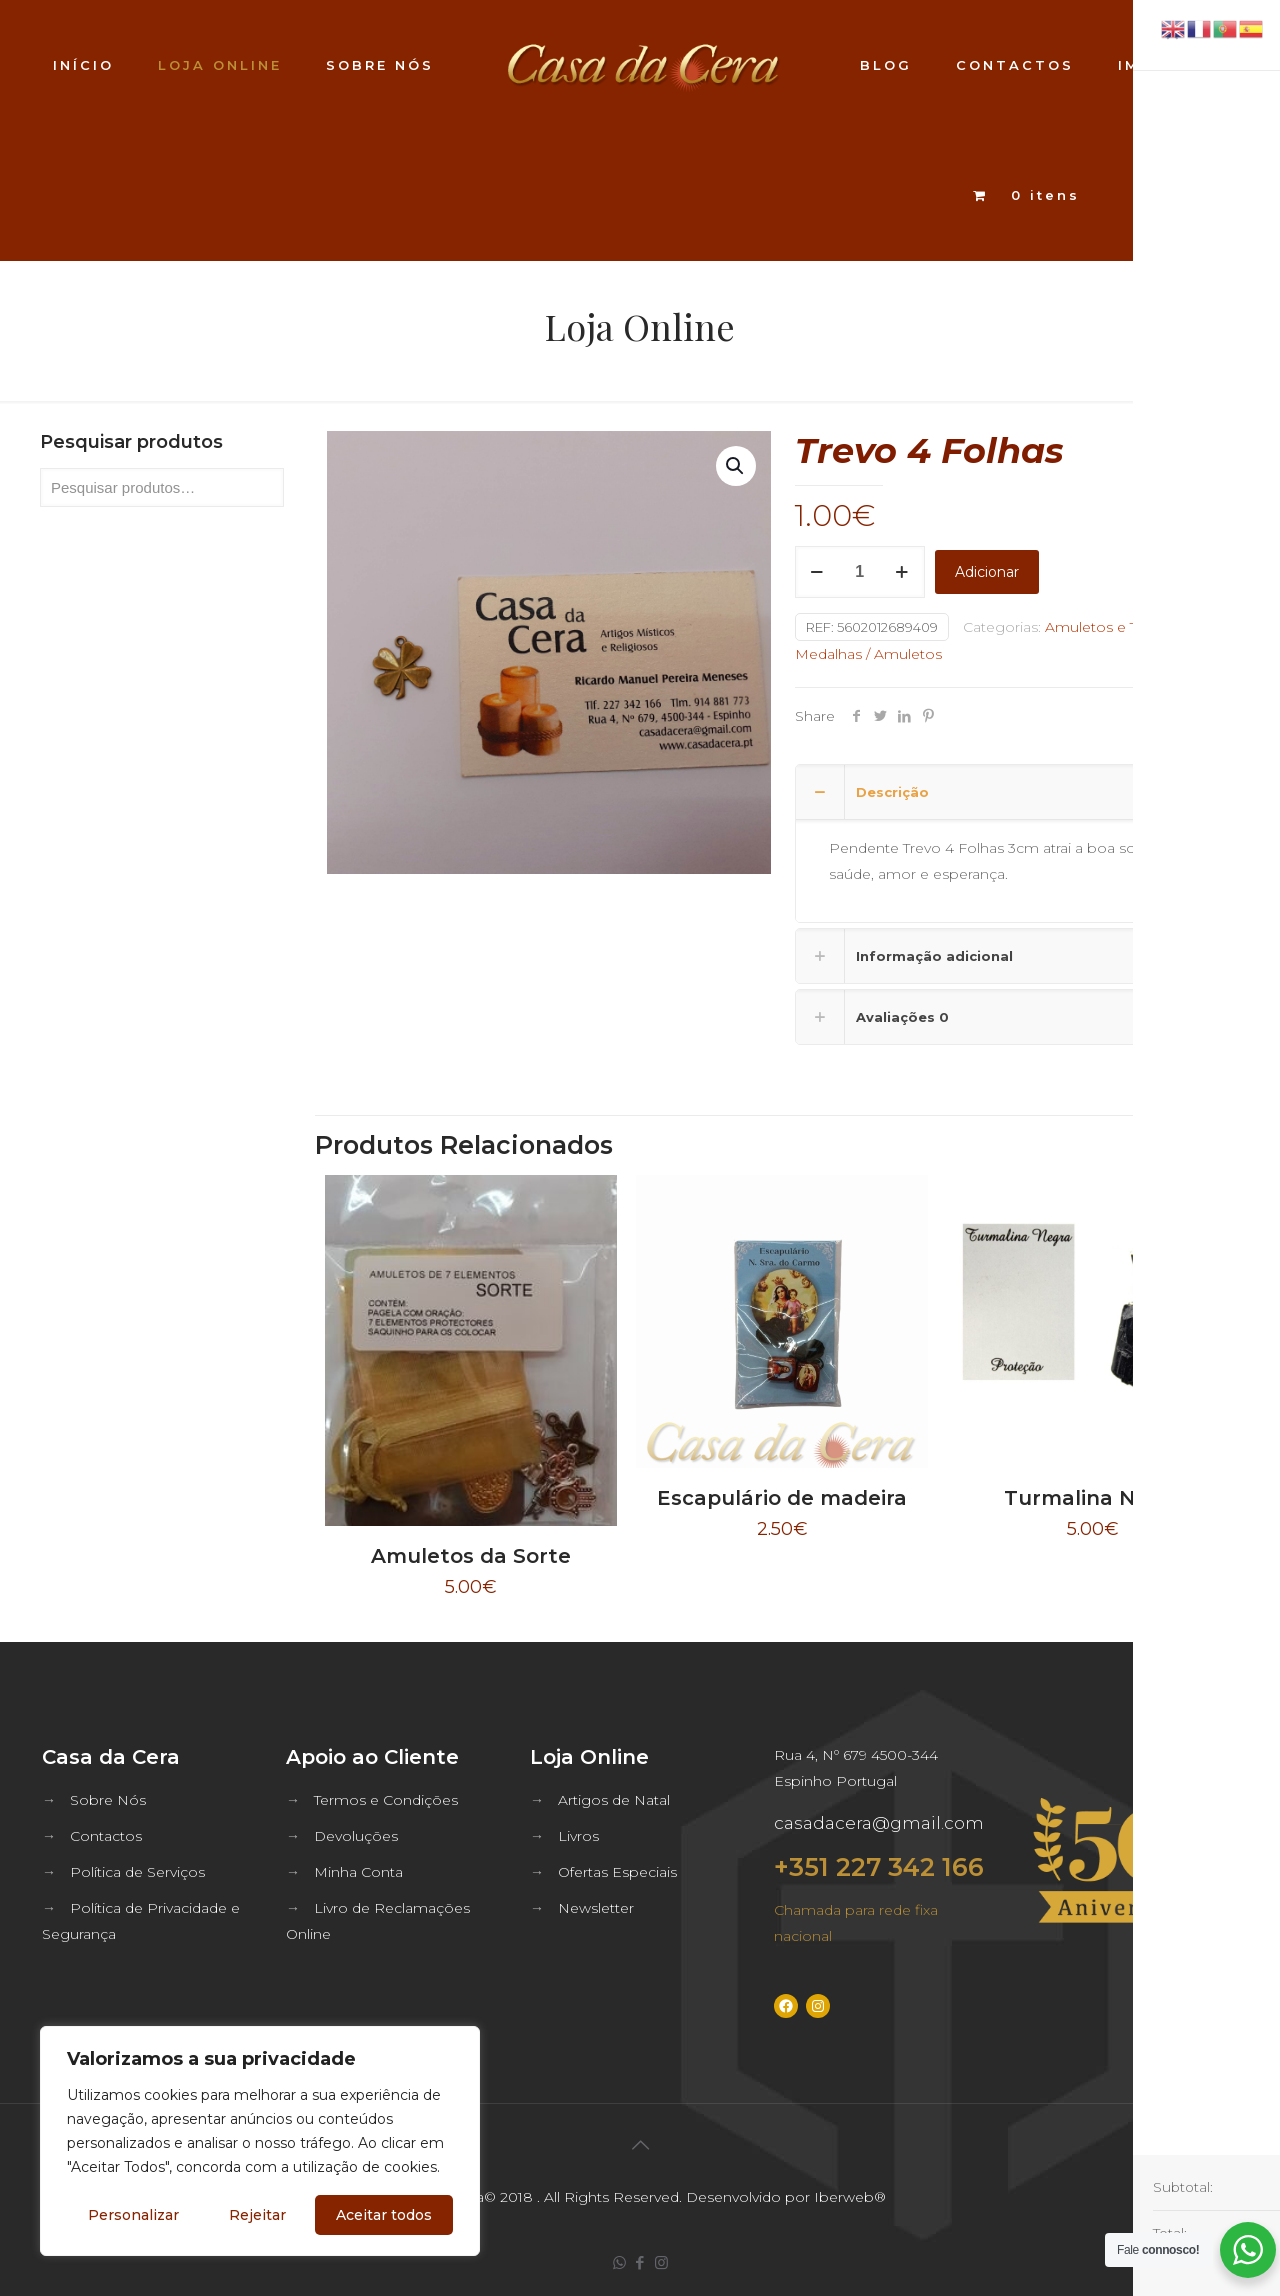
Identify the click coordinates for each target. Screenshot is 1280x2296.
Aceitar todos (384, 2215)
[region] (260, 2141)
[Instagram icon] (661, 2262)
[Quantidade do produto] (860, 572)
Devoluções (356, 1836)
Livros (578, 1836)
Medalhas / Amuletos (868, 654)
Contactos (106, 1836)
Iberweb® (850, 2197)
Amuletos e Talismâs (1116, 627)
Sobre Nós (108, 1800)
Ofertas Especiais (617, 1872)
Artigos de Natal (614, 1800)
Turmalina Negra (1093, 1498)
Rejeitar (257, 2215)
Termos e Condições (386, 1800)
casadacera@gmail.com (879, 1823)
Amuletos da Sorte (471, 1556)
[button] (736, 466)
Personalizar (133, 2215)
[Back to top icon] (640, 2145)
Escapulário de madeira (782, 1498)
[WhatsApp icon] (619, 2262)
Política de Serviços (137, 1872)
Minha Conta (358, 1872)
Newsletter (596, 1908)
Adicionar (987, 572)
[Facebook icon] (640, 2262)
